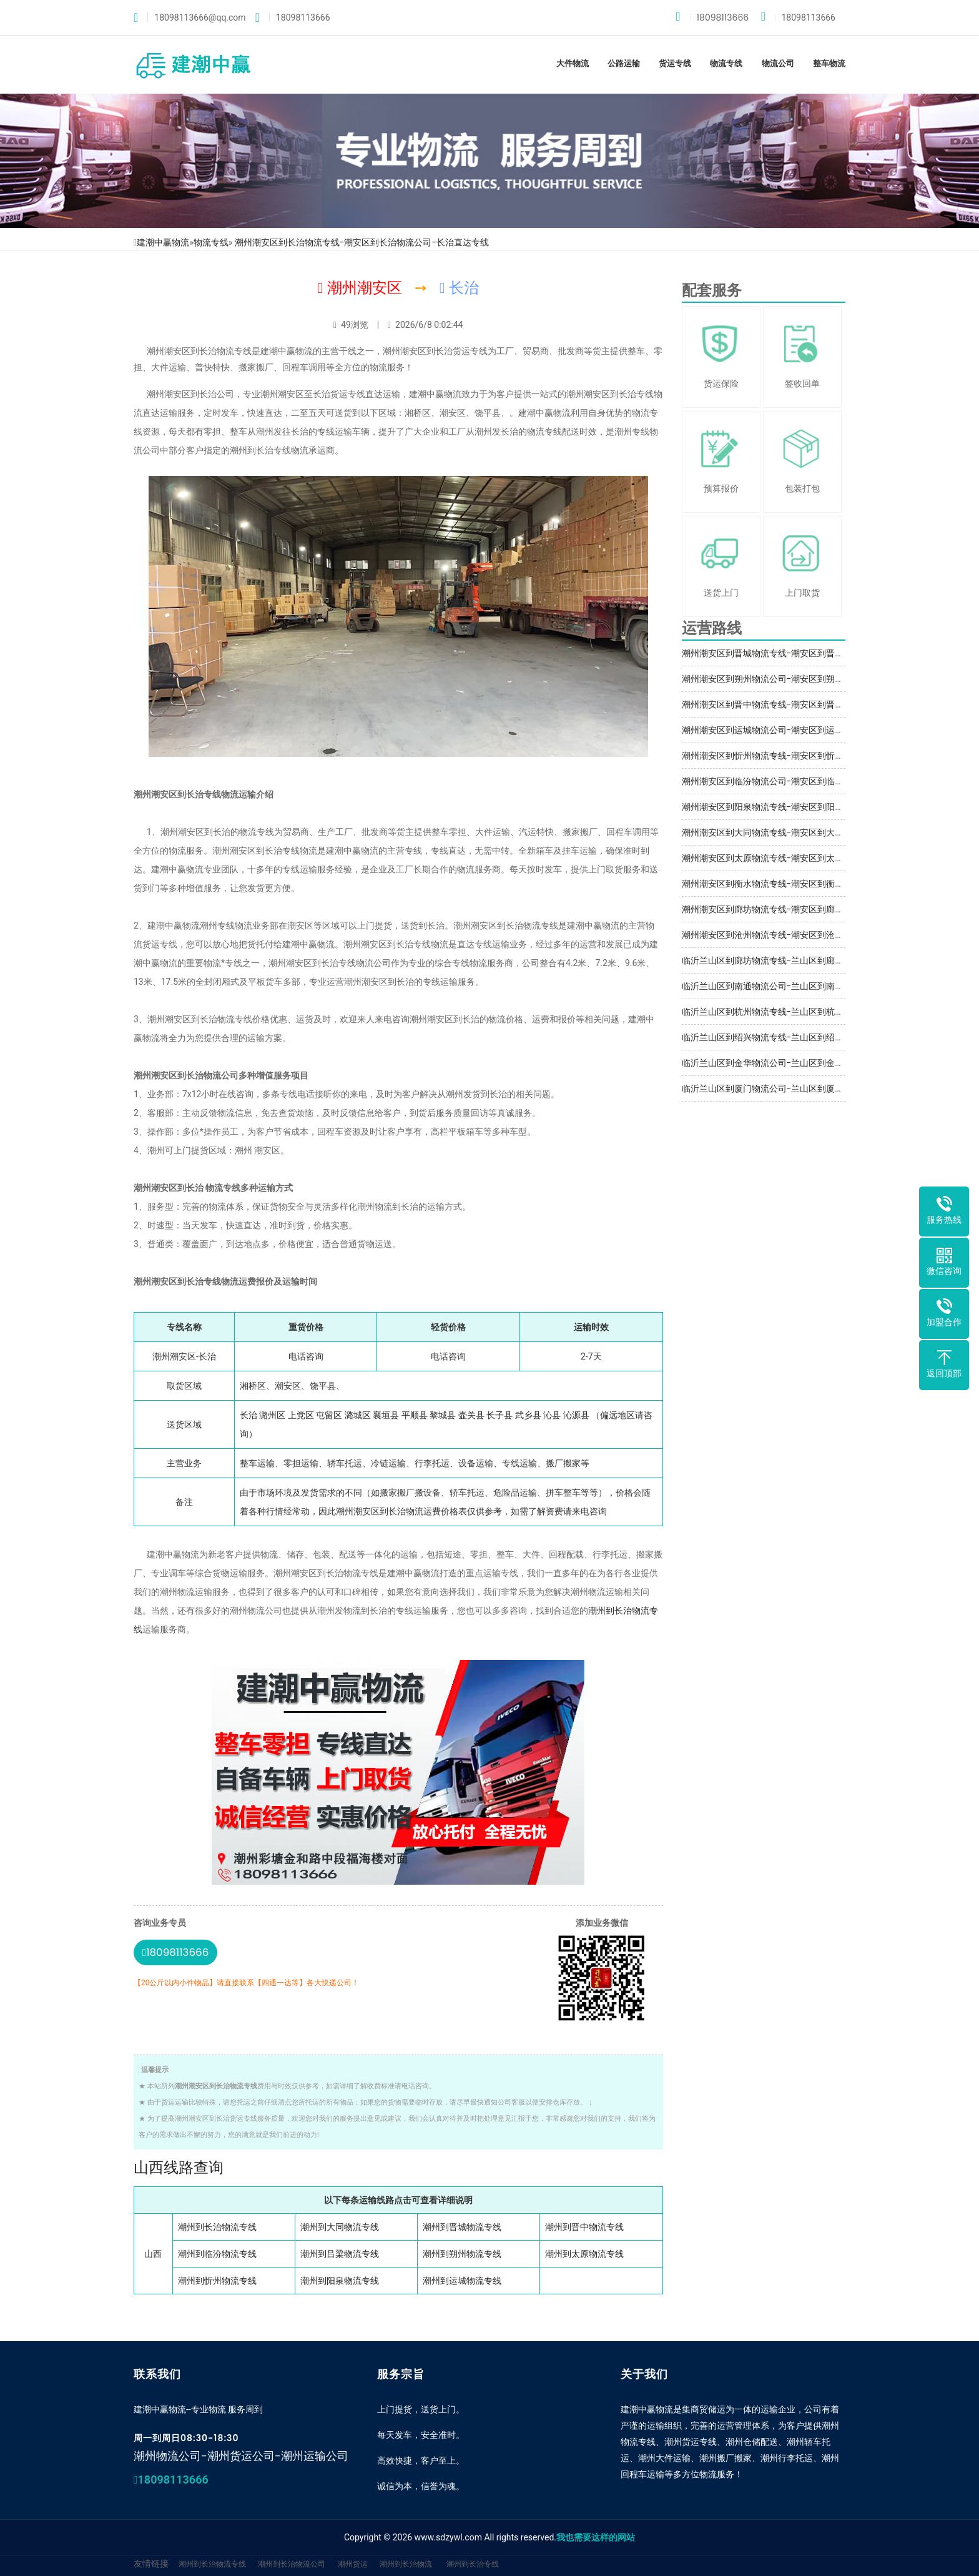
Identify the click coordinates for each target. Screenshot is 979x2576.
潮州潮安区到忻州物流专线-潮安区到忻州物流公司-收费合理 (800, 755)
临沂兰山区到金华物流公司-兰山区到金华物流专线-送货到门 (800, 1063)
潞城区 (358, 1415)
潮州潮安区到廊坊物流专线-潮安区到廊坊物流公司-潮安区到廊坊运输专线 (826, 909)
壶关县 (471, 1415)
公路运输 (624, 63)
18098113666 (712, 17)
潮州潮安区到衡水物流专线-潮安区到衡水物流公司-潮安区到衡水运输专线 (826, 883)
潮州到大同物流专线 (339, 2227)
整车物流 (829, 63)
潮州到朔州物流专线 (462, 2254)
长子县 (499, 1415)
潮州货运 (353, 2564)
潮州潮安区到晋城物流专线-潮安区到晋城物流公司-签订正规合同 (809, 653)
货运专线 (675, 63)
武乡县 (528, 1415)
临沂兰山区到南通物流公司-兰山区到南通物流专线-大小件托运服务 (813, 986)
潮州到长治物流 (406, 2564)
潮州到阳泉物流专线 (339, 2280)
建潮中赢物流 (163, 242)
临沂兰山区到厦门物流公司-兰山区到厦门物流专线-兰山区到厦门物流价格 (826, 1088)
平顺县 (414, 1415)
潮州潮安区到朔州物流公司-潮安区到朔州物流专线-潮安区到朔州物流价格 (826, 679)
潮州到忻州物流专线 (217, 2280)
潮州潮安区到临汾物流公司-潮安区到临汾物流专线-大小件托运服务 (813, 781)
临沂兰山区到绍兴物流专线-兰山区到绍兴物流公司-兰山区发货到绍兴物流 (826, 1037)
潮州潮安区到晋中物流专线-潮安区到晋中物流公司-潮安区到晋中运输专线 (826, 704)
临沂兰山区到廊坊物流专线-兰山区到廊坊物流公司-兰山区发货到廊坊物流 (826, 960)
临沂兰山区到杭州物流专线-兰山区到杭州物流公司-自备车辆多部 (809, 1011)
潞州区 (272, 1415)
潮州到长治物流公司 (291, 2564)
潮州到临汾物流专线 (217, 2254)
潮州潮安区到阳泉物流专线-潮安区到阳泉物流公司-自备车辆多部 (809, 807)
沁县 (552, 1415)
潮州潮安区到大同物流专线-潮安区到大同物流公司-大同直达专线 (809, 832)
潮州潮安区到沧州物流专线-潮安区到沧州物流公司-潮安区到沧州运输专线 (826, 935)
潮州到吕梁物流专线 (339, 2254)
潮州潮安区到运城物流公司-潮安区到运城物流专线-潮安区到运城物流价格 (826, 730)
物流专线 (726, 63)
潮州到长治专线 (472, 2564)
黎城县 (443, 1415)
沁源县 (576, 1415)
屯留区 (329, 1415)
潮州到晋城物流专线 (462, 2227)
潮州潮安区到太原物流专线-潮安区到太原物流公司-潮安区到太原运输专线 (826, 858)
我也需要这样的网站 (595, 2537)
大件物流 (572, 63)
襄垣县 (386, 1415)
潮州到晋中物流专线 (584, 2227)
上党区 (301, 1415)
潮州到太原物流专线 (584, 2254)
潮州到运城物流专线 (462, 2280)
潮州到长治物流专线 (217, 2227)
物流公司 (778, 63)
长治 (248, 1415)
